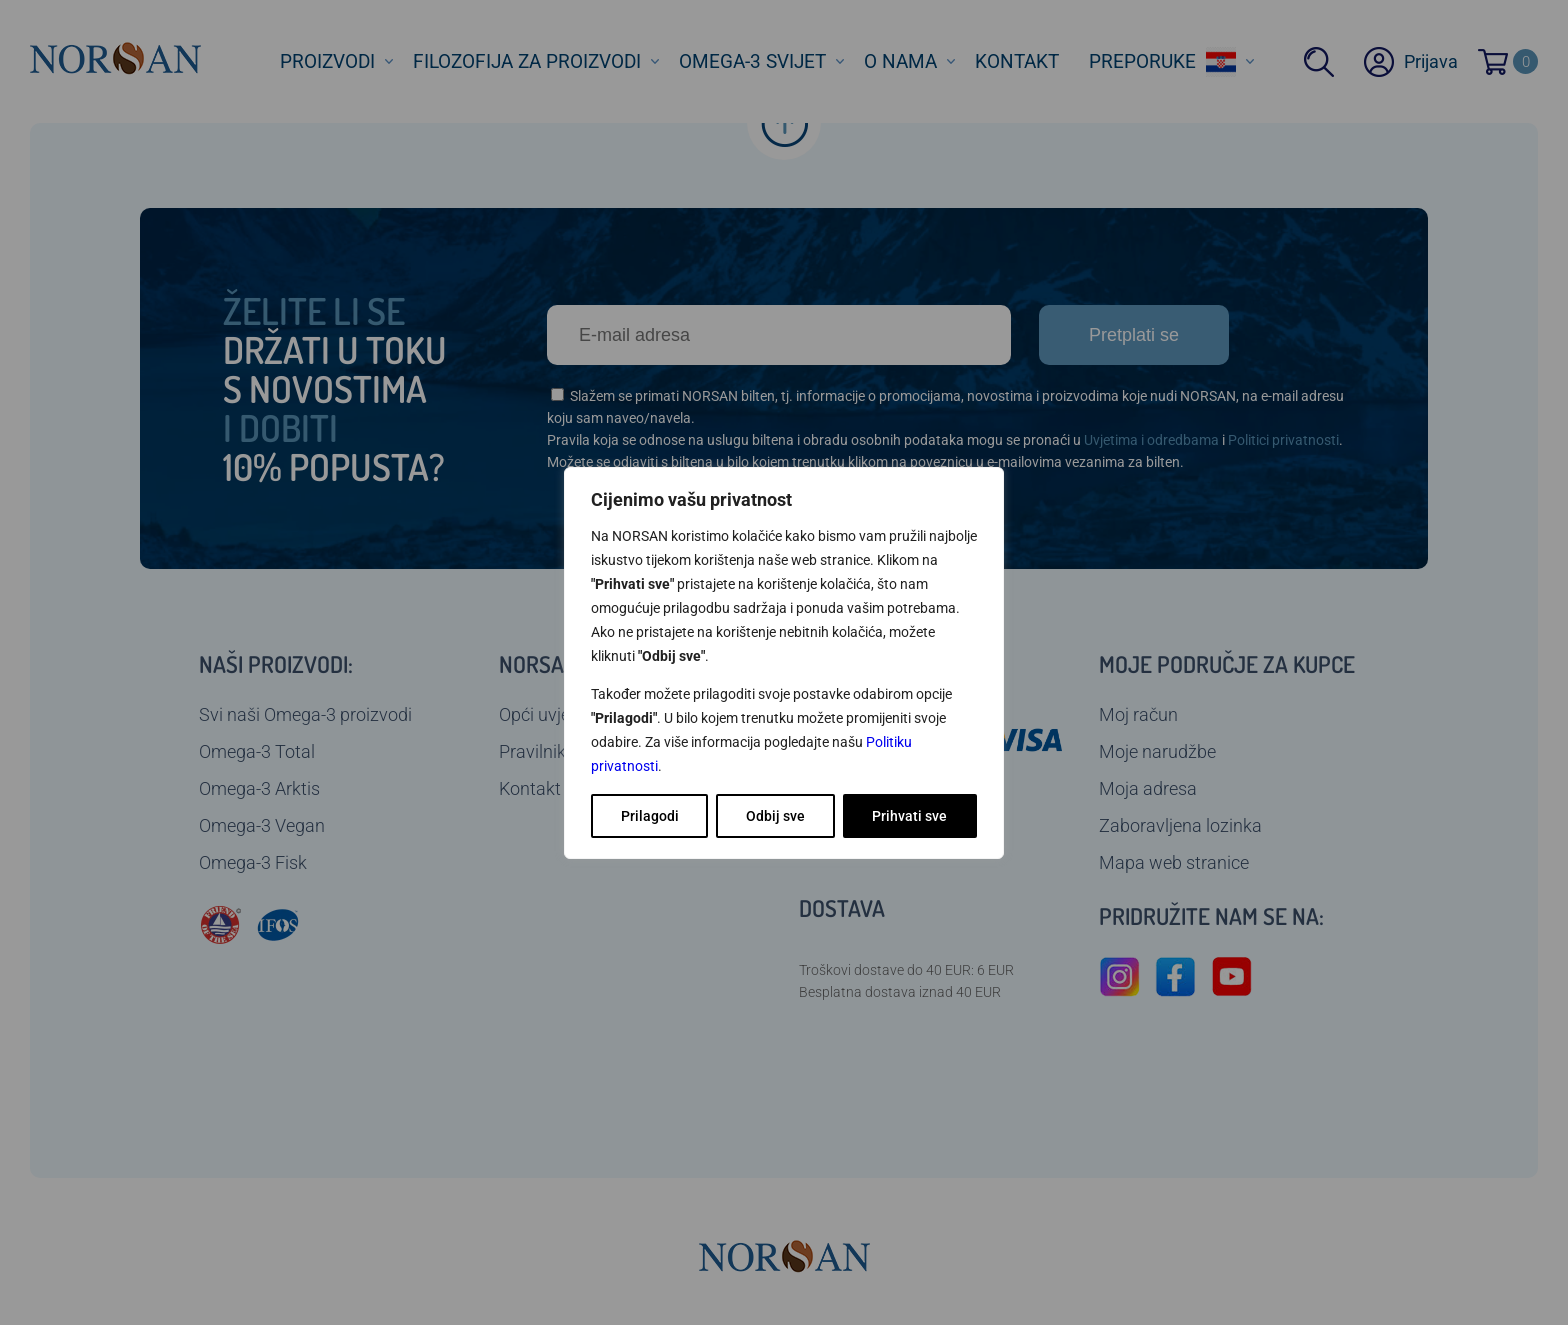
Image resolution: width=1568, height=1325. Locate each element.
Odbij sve (775, 816)
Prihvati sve (909, 816)
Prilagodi (650, 816)
